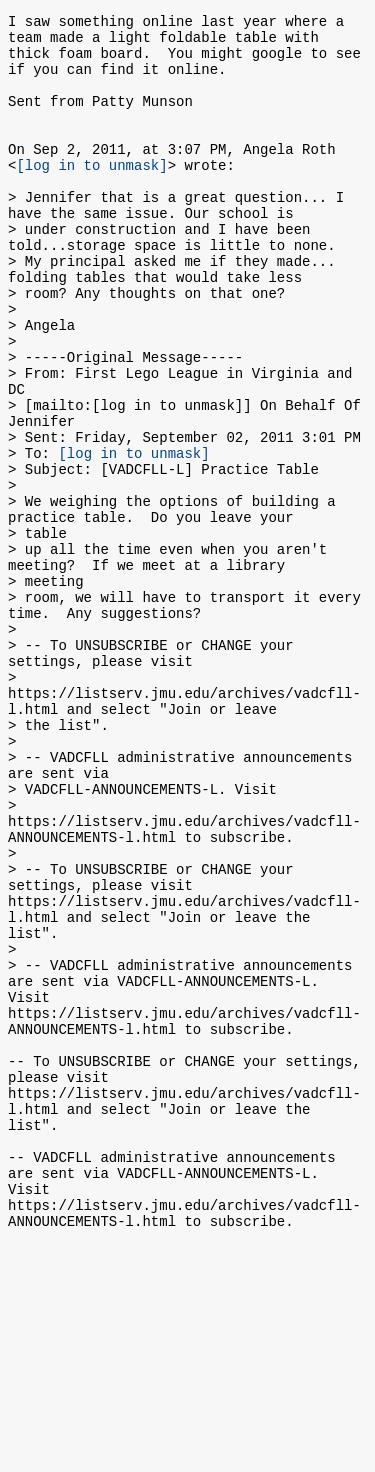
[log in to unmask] (91, 194)
